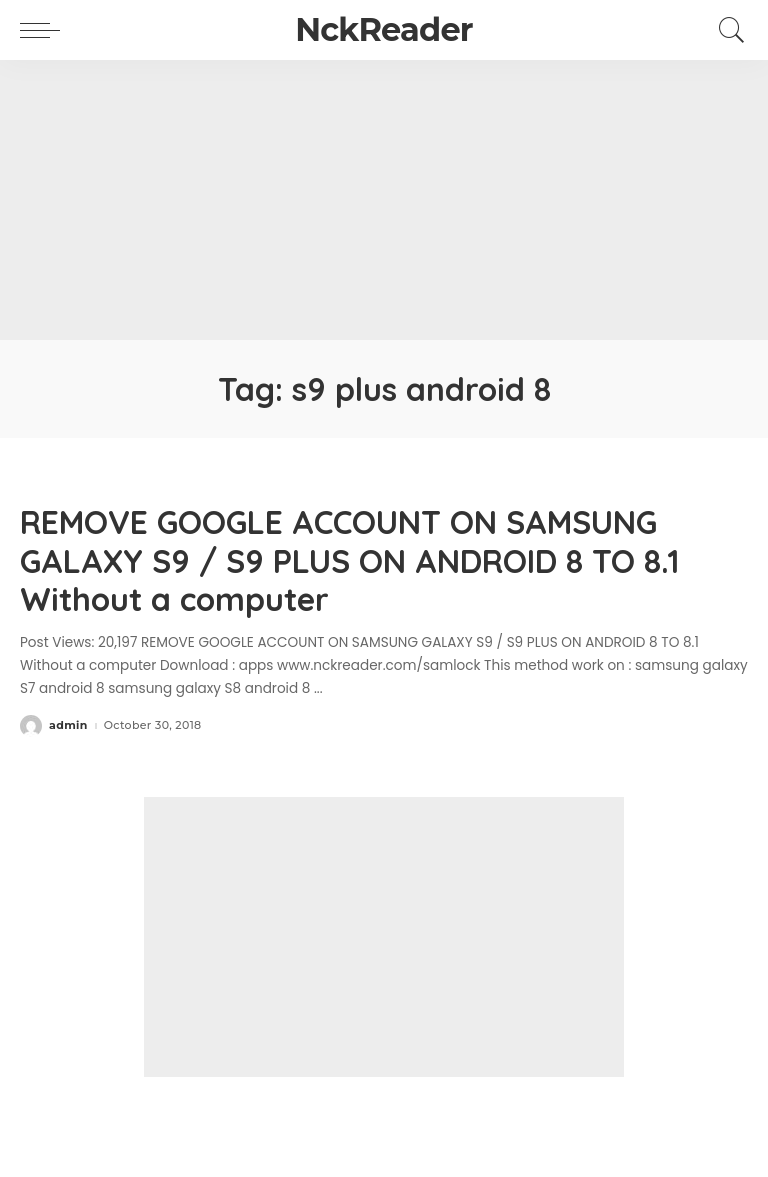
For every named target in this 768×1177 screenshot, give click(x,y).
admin (68, 725)
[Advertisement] (384, 200)
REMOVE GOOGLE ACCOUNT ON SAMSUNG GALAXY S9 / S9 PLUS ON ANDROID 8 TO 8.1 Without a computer (350, 560)
